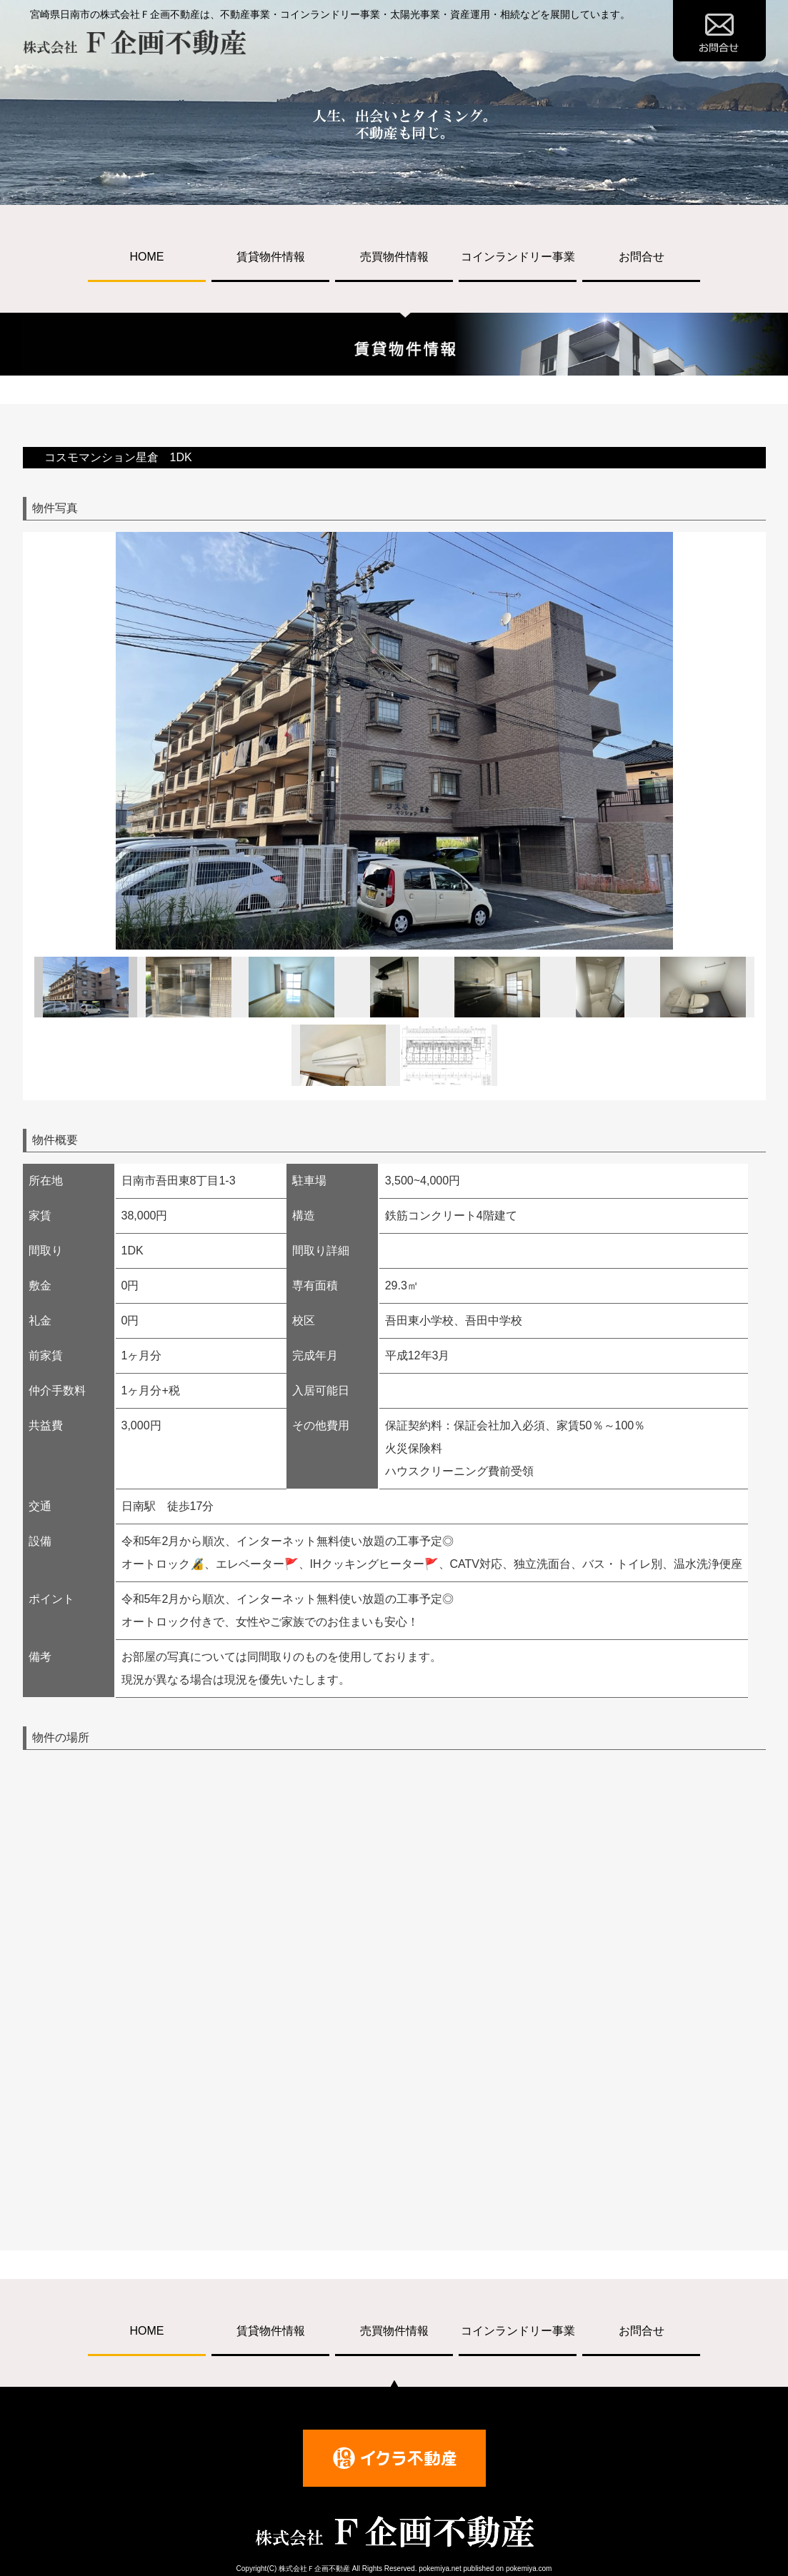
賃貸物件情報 (270, 257)
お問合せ (641, 257)
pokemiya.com (529, 2568)
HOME (147, 257)
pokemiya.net (440, 2568)
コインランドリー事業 (518, 257)
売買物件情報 (394, 257)
